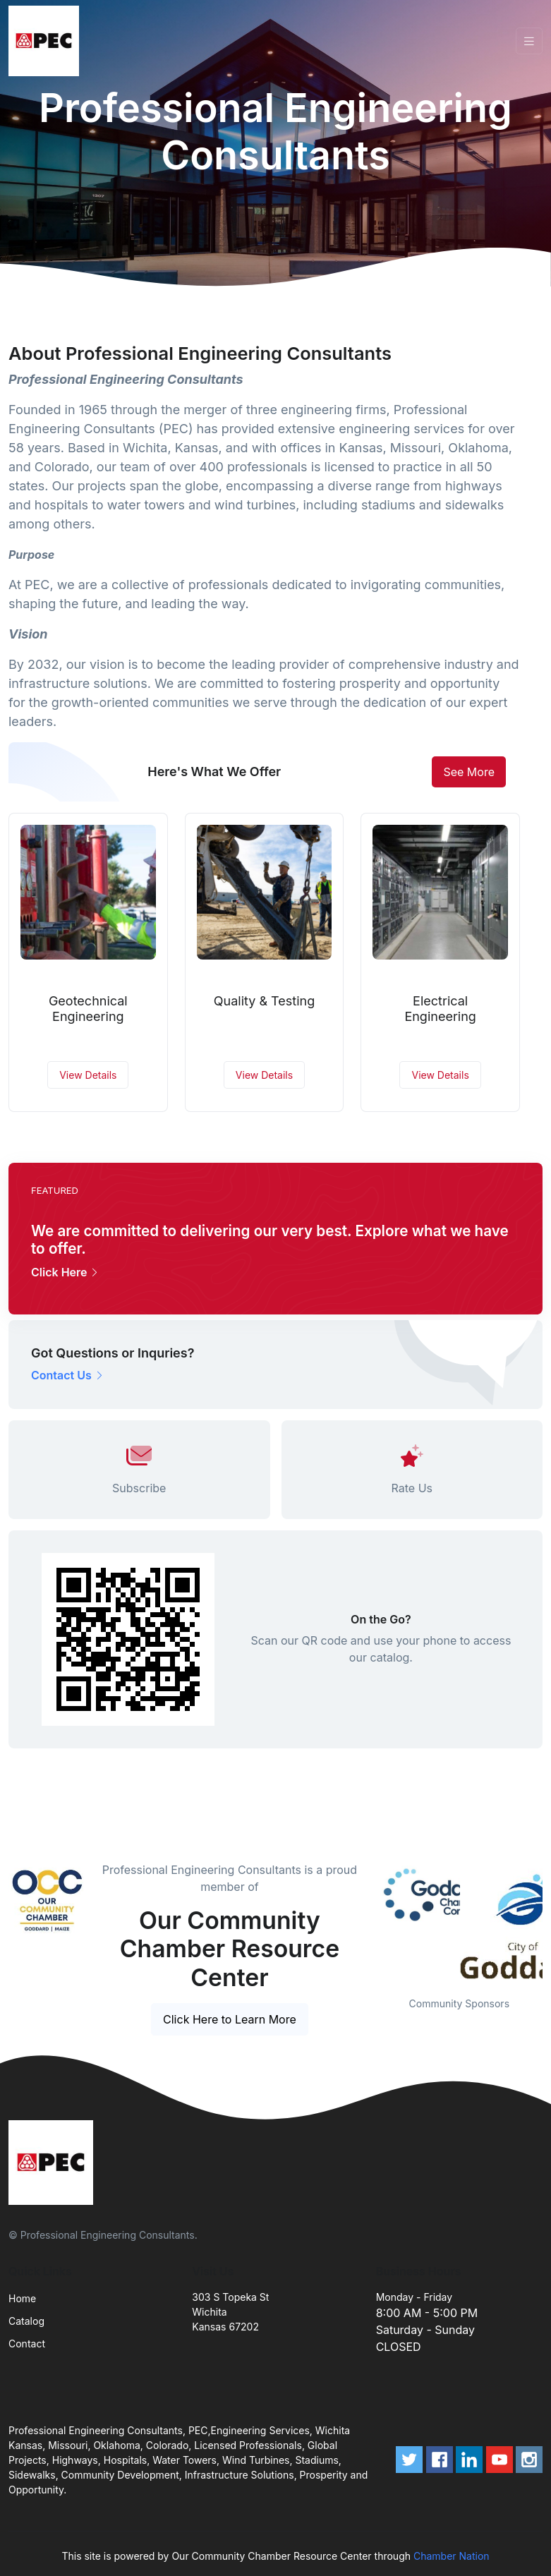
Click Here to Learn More (229, 2019)
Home (22, 2298)
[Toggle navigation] (529, 41)
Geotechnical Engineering (88, 1008)
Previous (365, 1920)
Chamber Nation (451, 2556)
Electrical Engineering (440, 1008)
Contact (26, 2344)
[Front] (46, 41)
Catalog (26, 2321)
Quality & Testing (264, 1000)
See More (469, 772)
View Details (87, 1075)
